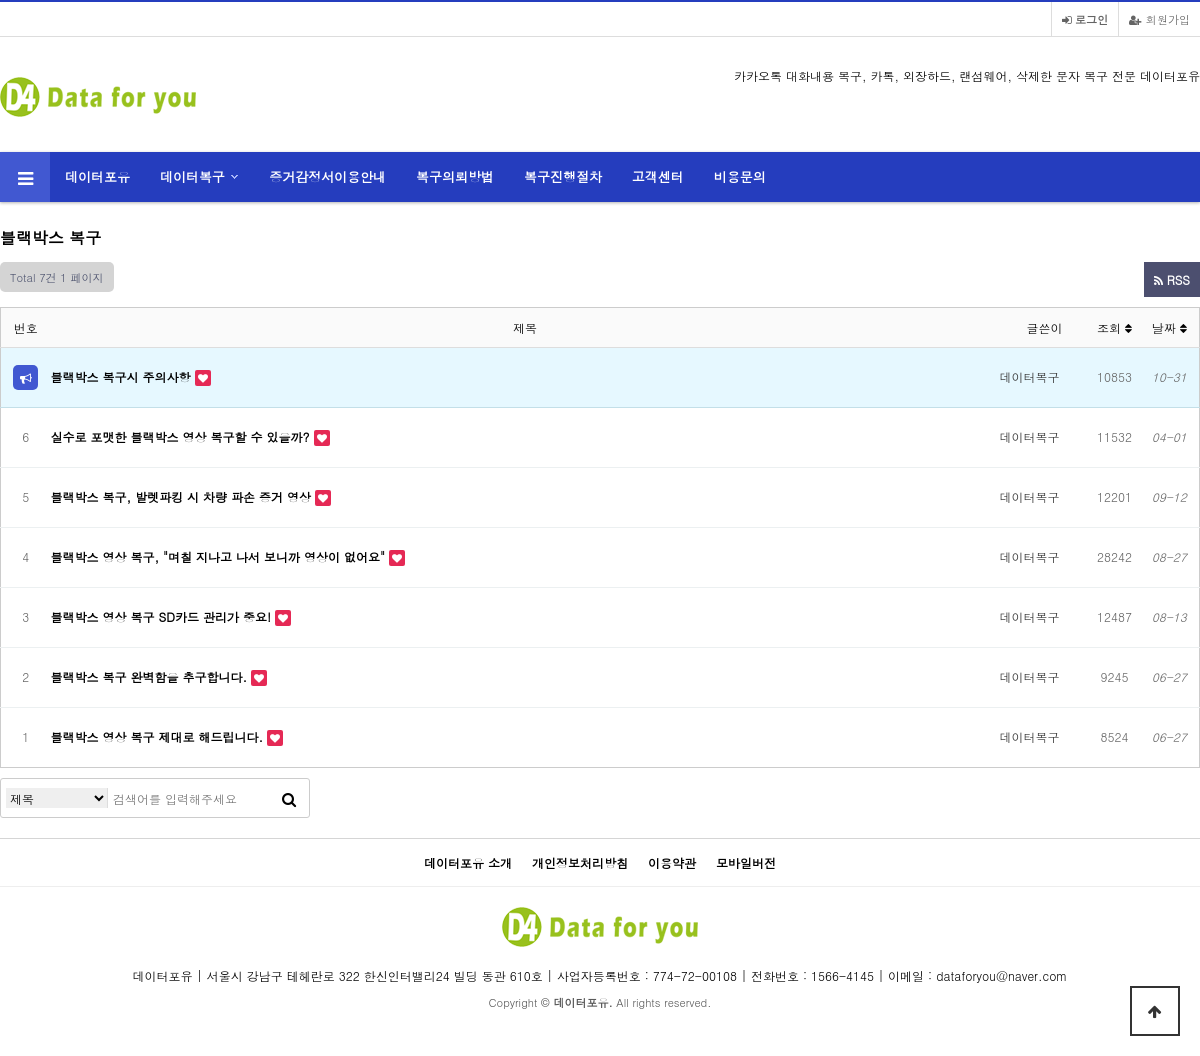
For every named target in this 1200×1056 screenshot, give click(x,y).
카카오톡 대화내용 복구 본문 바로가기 (0, 0)
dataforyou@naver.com (1001, 975)
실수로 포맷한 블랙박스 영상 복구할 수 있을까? (182, 436)
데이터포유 (97, 176)
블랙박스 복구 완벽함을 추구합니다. (151, 676)
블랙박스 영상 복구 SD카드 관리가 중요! (163, 616)
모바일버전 (746, 862)
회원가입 (1159, 19)
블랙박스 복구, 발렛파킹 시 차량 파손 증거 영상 (183, 496)
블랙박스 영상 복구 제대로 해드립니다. (159, 736)
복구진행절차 (563, 176)
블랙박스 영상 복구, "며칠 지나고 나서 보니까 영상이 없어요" (220, 556)
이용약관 (672, 862)
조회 (1114, 327)
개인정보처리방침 (580, 862)
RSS (1172, 279)
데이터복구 (192, 176)
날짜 (1169, 327)
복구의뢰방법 (455, 176)
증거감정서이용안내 (327, 176)
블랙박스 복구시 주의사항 (123, 376)
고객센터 (658, 176)
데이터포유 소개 (468, 862)
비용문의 (740, 176)
